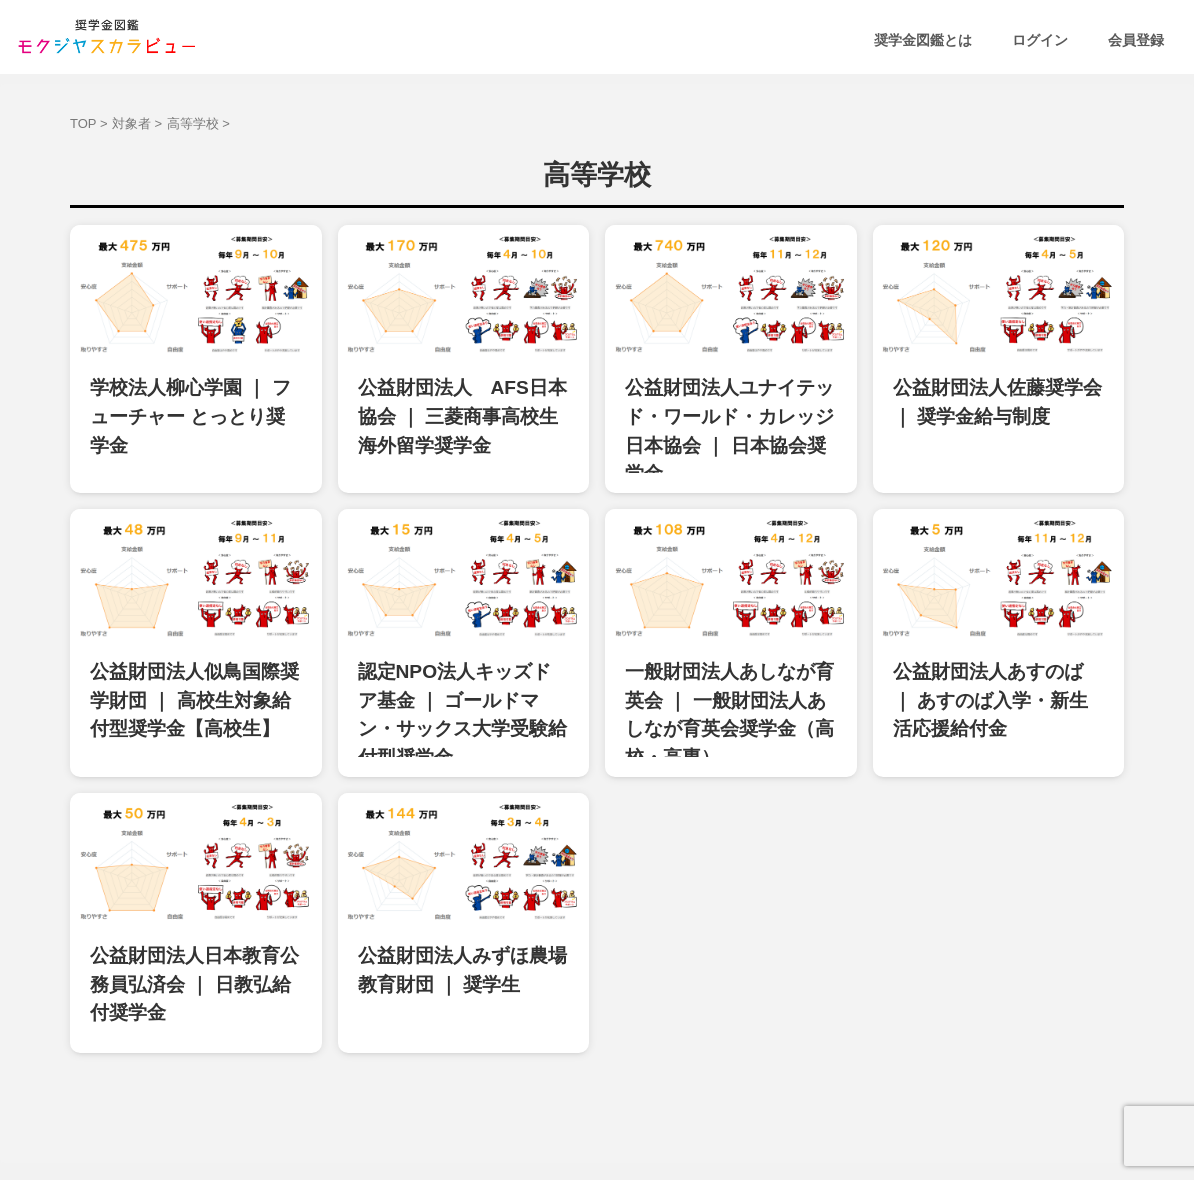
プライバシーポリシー (597, 1111)
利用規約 (488, 1111)
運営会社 (706, 1111)
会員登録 (1136, 40)
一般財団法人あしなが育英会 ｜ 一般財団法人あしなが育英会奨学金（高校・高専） (730, 660)
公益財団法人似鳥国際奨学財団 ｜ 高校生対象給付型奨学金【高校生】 (190, 660)
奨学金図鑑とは (923, 40)
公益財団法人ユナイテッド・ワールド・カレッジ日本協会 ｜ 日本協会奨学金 (730, 405)
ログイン (1040, 40)
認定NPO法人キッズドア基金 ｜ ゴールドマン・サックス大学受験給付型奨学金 (463, 660)
